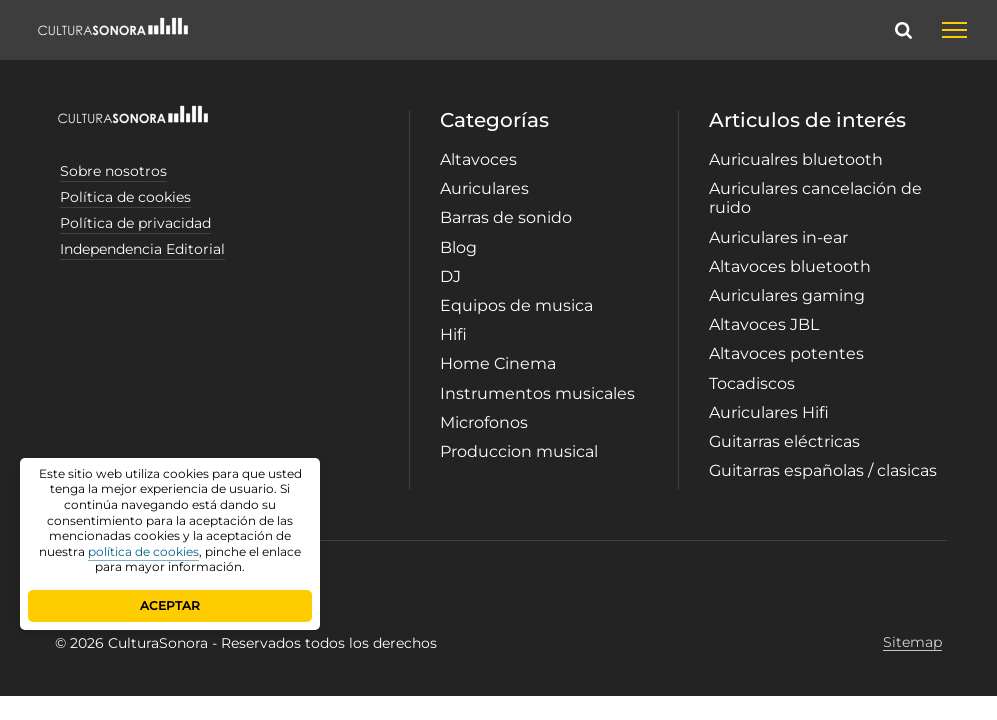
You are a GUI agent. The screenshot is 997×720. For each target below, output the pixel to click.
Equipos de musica (516, 305)
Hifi (453, 334)
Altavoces (478, 159)
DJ (450, 276)
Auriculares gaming (787, 295)
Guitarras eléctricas (784, 441)
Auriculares (484, 188)
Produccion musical (519, 451)
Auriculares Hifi (769, 412)
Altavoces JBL (764, 324)
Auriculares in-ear (778, 237)
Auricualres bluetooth (796, 159)
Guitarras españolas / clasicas (823, 470)
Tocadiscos (752, 383)
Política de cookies (125, 197)
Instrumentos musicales (537, 393)
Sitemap (912, 642)
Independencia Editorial (142, 249)
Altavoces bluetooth (790, 266)
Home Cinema (498, 363)
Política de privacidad (135, 223)
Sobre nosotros (113, 171)
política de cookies (143, 551)
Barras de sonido (506, 217)
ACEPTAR (170, 605)
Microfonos (484, 422)
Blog (458, 247)
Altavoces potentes (786, 353)
